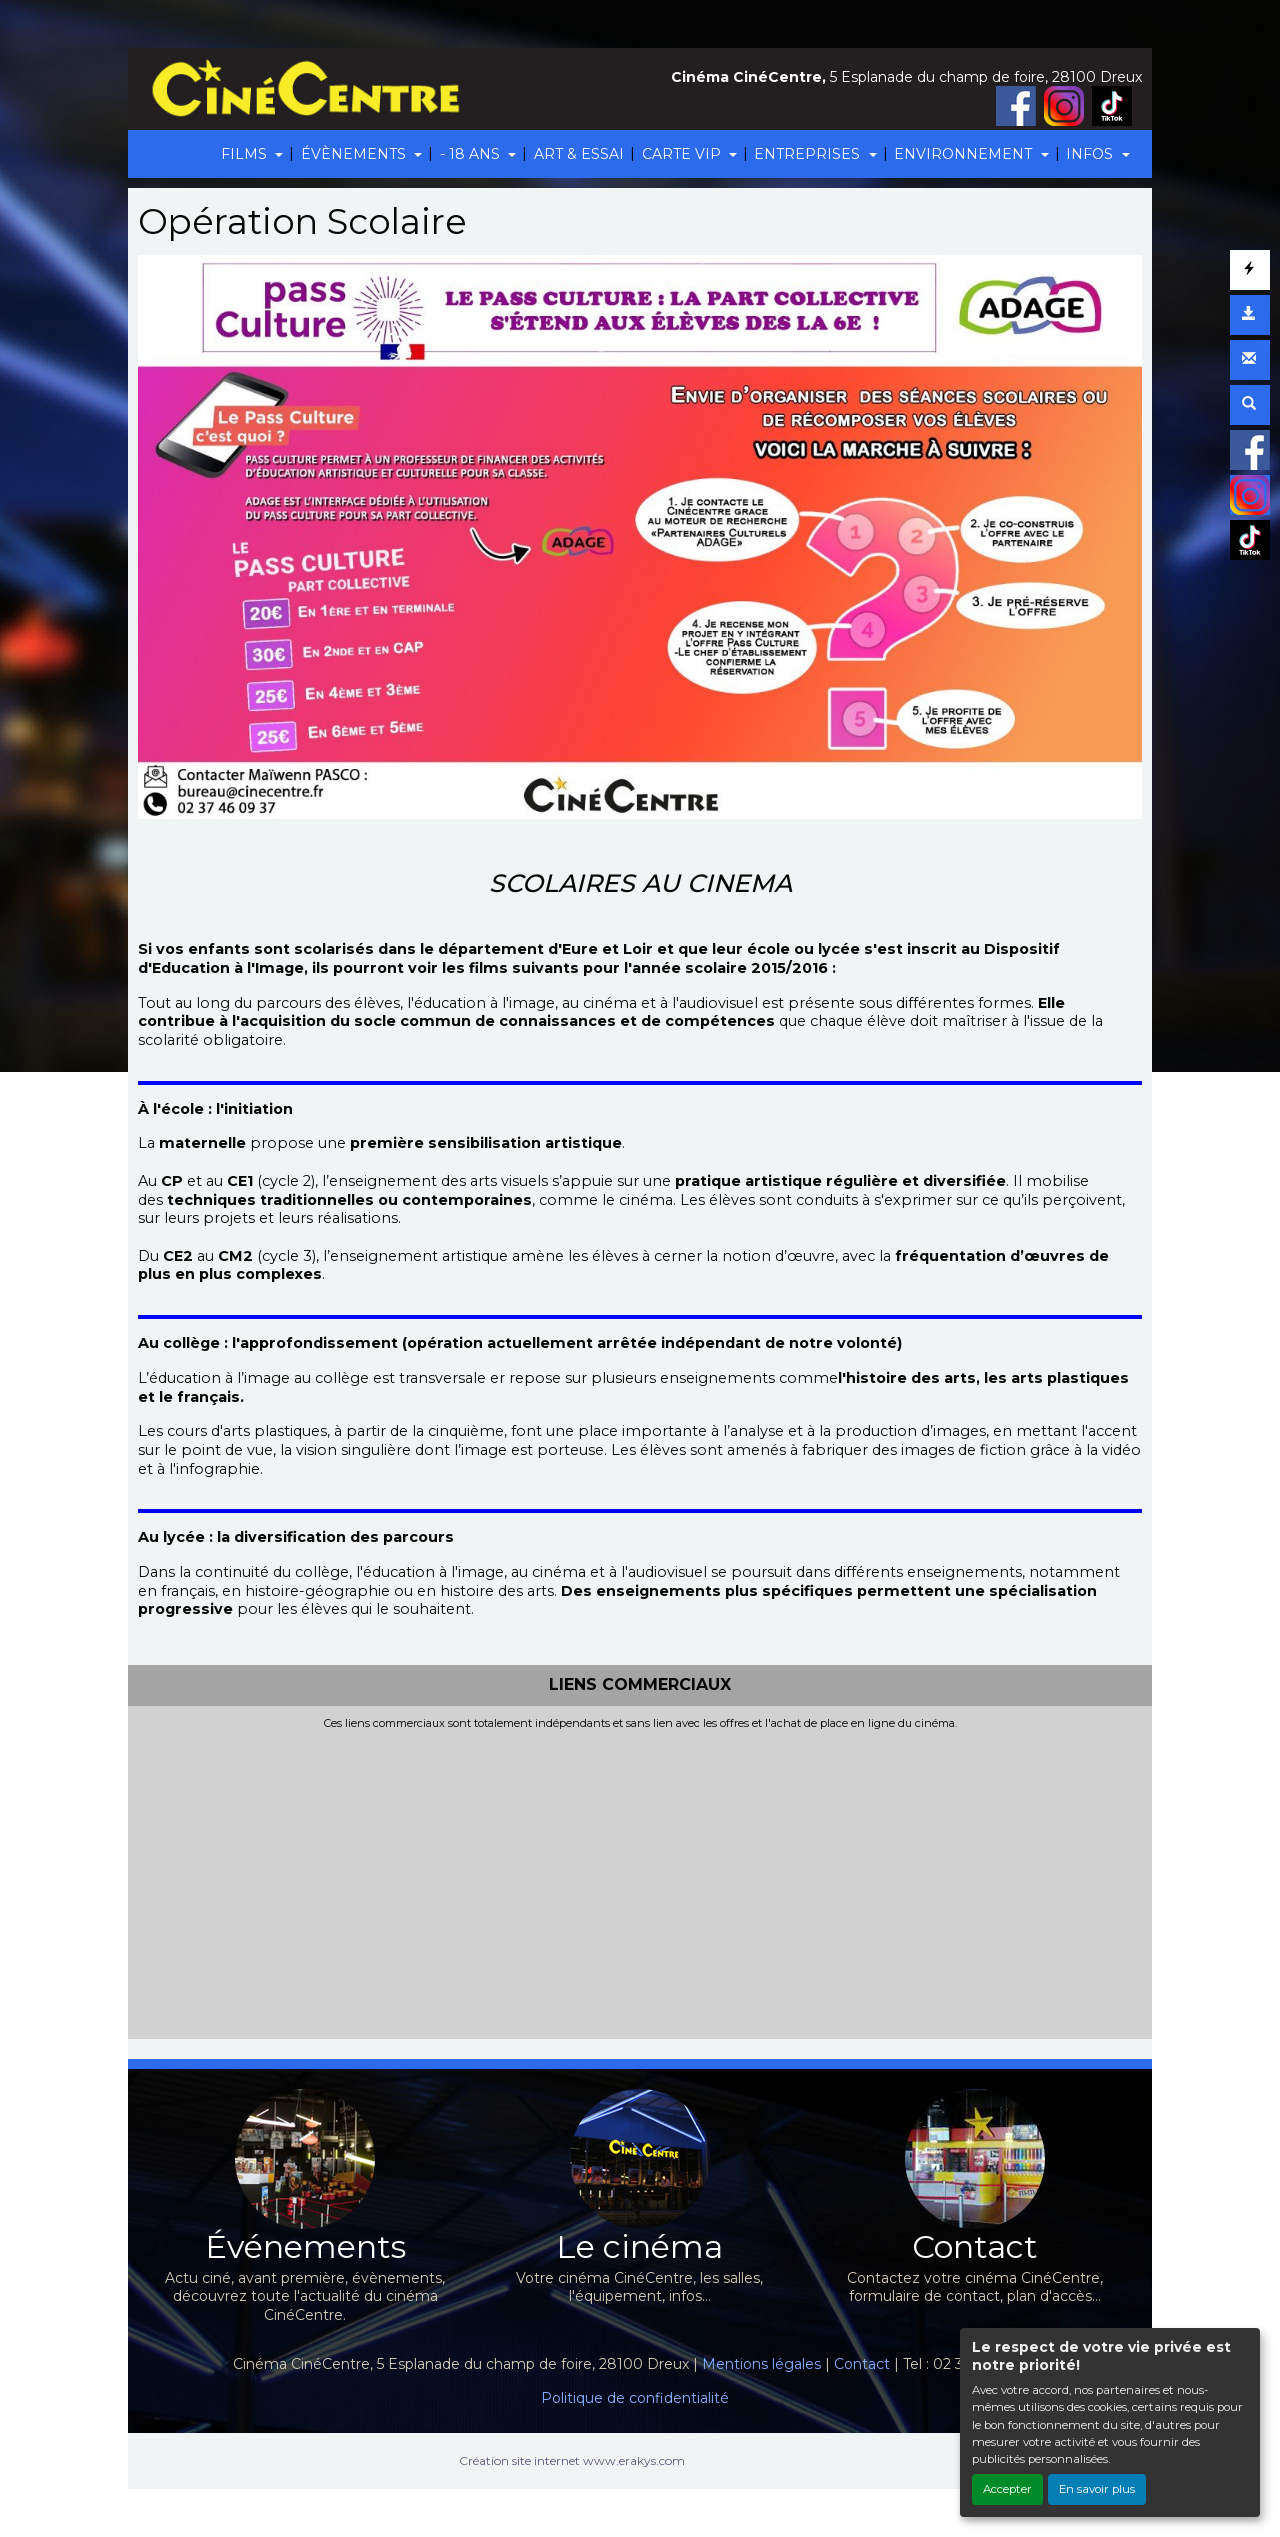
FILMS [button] (246, 154)
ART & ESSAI (579, 154)
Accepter (1007, 2489)
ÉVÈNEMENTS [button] (355, 154)
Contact (862, 2364)
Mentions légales (761, 2364)
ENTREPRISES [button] (809, 154)
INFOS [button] (1091, 154)
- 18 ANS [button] (472, 154)
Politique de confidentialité (635, 2398)
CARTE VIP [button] (683, 154)
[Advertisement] (640, 1880)
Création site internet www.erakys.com (572, 2460)
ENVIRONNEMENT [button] (965, 154)
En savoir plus (1097, 2489)
